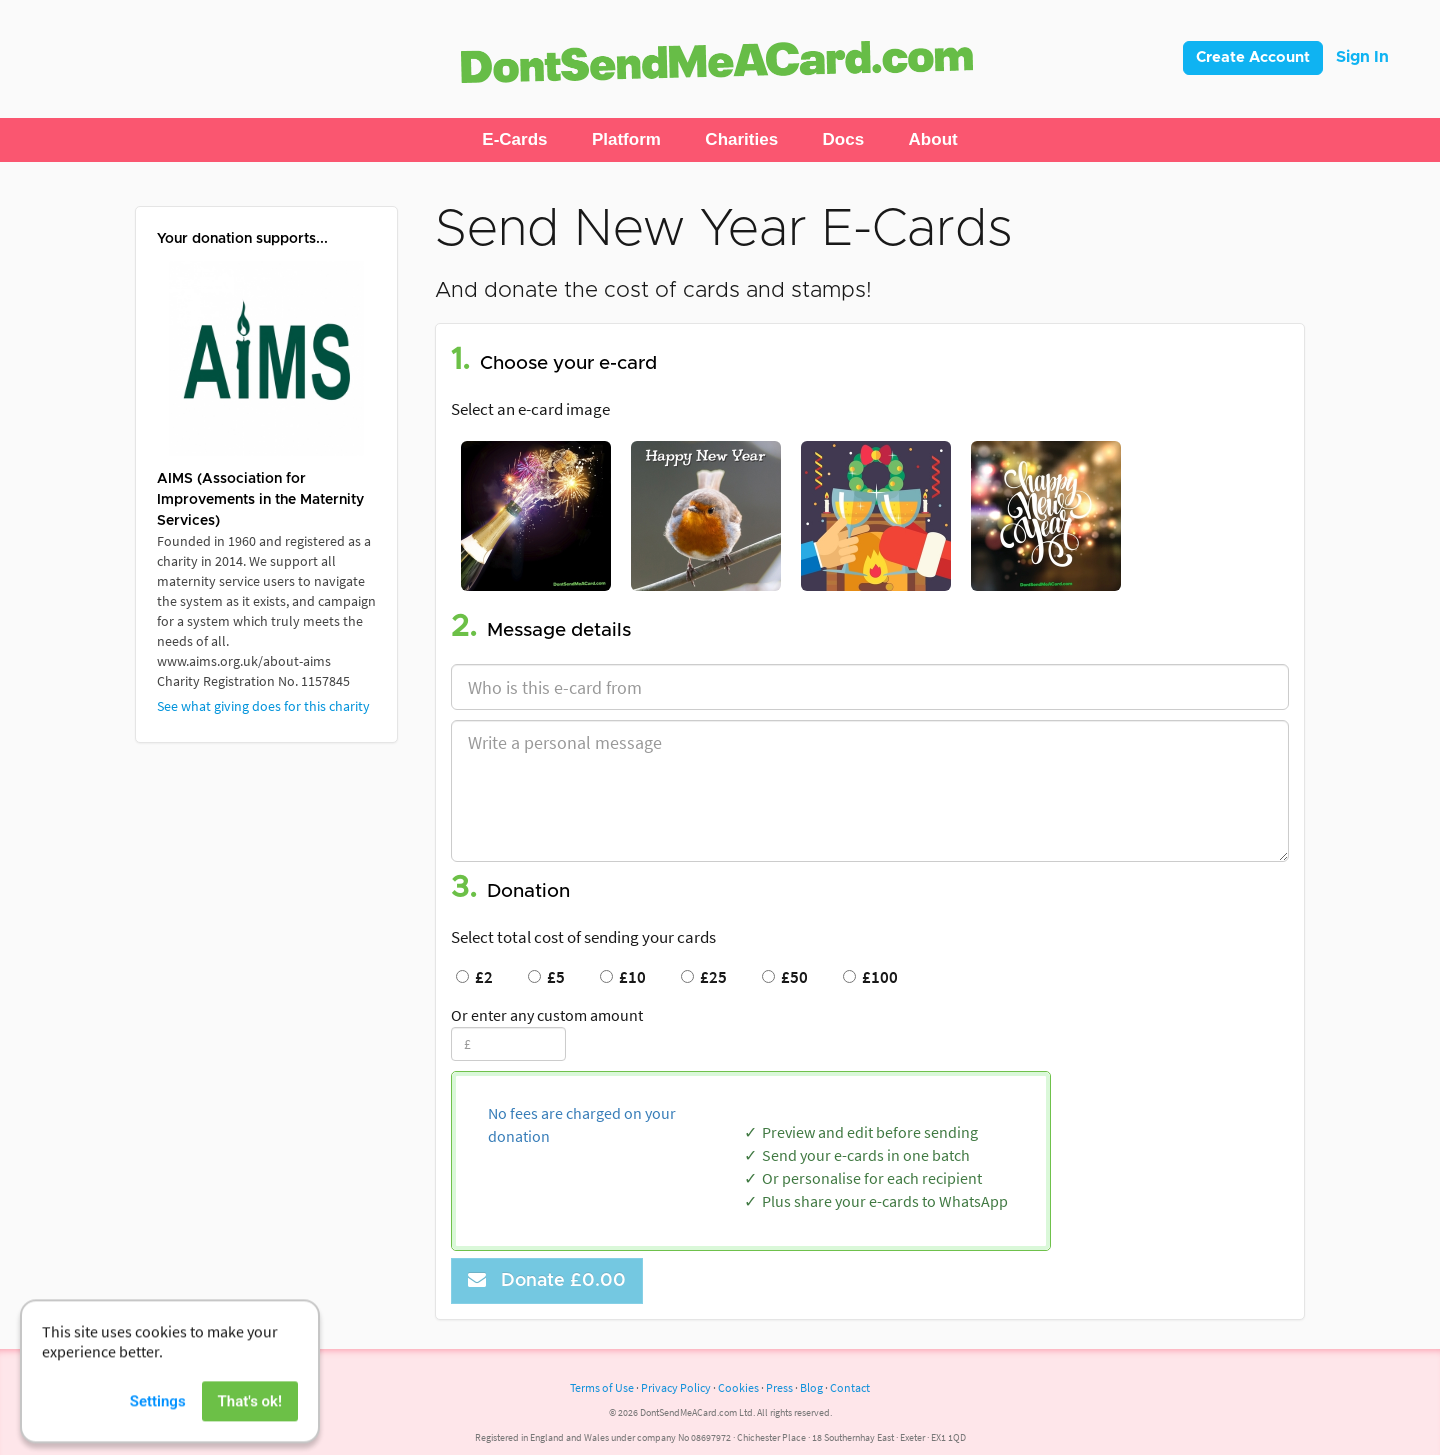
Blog (811, 1387)
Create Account (1253, 57)
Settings (158, 1433)
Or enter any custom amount (547, 1015)
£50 (785, 977)
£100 (870, 977)
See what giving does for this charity (263, 706)
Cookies (738, 1387)
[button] (514, 140)
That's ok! (250, 1433)
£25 (704, 977)
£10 (623, 977)
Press (779, 1387)
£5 (546, 977)
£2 (474, 977)
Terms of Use (602, 1387)
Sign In (1362, 57)
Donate (547, 1280)
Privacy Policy (676, 1387)
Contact (850, 1387)
